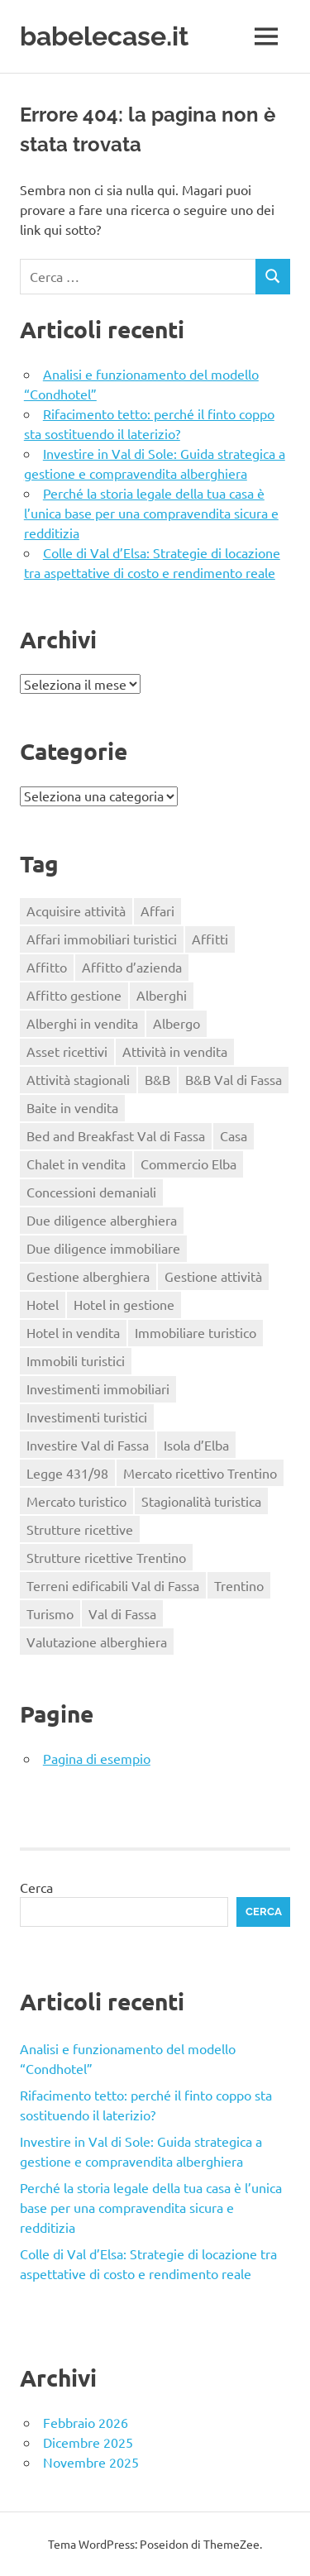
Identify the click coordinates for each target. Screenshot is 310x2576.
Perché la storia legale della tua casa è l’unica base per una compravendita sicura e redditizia (151, 513)
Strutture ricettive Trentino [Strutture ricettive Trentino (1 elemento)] (106, 1557)
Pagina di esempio (96, 1758)
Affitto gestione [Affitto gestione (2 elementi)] (74, 995)
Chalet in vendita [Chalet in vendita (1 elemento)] (76, 1163)
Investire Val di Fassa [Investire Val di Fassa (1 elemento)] (87, 1444)
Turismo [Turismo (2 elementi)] (50, 1613)
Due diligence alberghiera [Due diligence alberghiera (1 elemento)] (101, 1220)
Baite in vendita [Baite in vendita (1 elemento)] (72, 1107)
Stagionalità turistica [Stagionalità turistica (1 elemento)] (201, 1501)
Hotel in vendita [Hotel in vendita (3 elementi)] (73, 1332)
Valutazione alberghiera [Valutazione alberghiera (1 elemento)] (96, 1641)
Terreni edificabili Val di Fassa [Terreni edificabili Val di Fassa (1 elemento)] (112, 1585)
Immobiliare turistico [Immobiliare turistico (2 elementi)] (195, 1332)
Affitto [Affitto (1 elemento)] (46, 966)
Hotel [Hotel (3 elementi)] (42, 1304)
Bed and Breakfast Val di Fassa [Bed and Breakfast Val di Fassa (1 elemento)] (115, 1135)
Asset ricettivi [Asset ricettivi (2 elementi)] (66, 1051)
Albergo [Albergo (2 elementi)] (176, 1023)
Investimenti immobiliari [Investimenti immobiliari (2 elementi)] (97, 1388)
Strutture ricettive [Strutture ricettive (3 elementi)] (79, 1529)
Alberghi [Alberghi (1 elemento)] (161, 995)
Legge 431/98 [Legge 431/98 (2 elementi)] (67, 1473)
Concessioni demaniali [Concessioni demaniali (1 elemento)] (91, 1191)
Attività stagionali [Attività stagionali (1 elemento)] (78, 1079)
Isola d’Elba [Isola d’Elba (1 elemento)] (196, 1444)
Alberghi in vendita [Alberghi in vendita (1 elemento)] (82, 1023)
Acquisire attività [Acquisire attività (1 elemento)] (76, 910)
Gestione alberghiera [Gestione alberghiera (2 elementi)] (88, 1276)
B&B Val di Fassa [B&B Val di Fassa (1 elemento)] (233, 1079)
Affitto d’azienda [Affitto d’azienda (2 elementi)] (132, 966)
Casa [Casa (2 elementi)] (233, 1135)
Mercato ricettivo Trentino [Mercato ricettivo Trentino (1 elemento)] (200, 1473)
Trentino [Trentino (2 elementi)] (239, 1585)
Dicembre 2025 (88, 2442)
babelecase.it (104, 36)
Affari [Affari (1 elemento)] (157, 910)
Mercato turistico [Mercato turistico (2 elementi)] (76, 1501)
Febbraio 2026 (85, 2422)
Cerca (36, 1887)
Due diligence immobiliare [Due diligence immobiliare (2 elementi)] (103, 1248)
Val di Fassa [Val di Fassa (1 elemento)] (122, 1613)
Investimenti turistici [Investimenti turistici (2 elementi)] (86, 1416)
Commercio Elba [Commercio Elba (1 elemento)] (188, 1163)
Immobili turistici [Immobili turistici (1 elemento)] (75, 1360)
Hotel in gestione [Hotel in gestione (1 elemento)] (124, 1304)
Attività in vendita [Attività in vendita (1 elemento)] (174, 1051)
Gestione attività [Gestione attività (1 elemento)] (213, 1276)
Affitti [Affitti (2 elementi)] (210, 938)
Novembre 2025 (91, 2462)
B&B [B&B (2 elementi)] (157, 1079)
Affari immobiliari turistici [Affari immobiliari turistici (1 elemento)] (101, 938)
